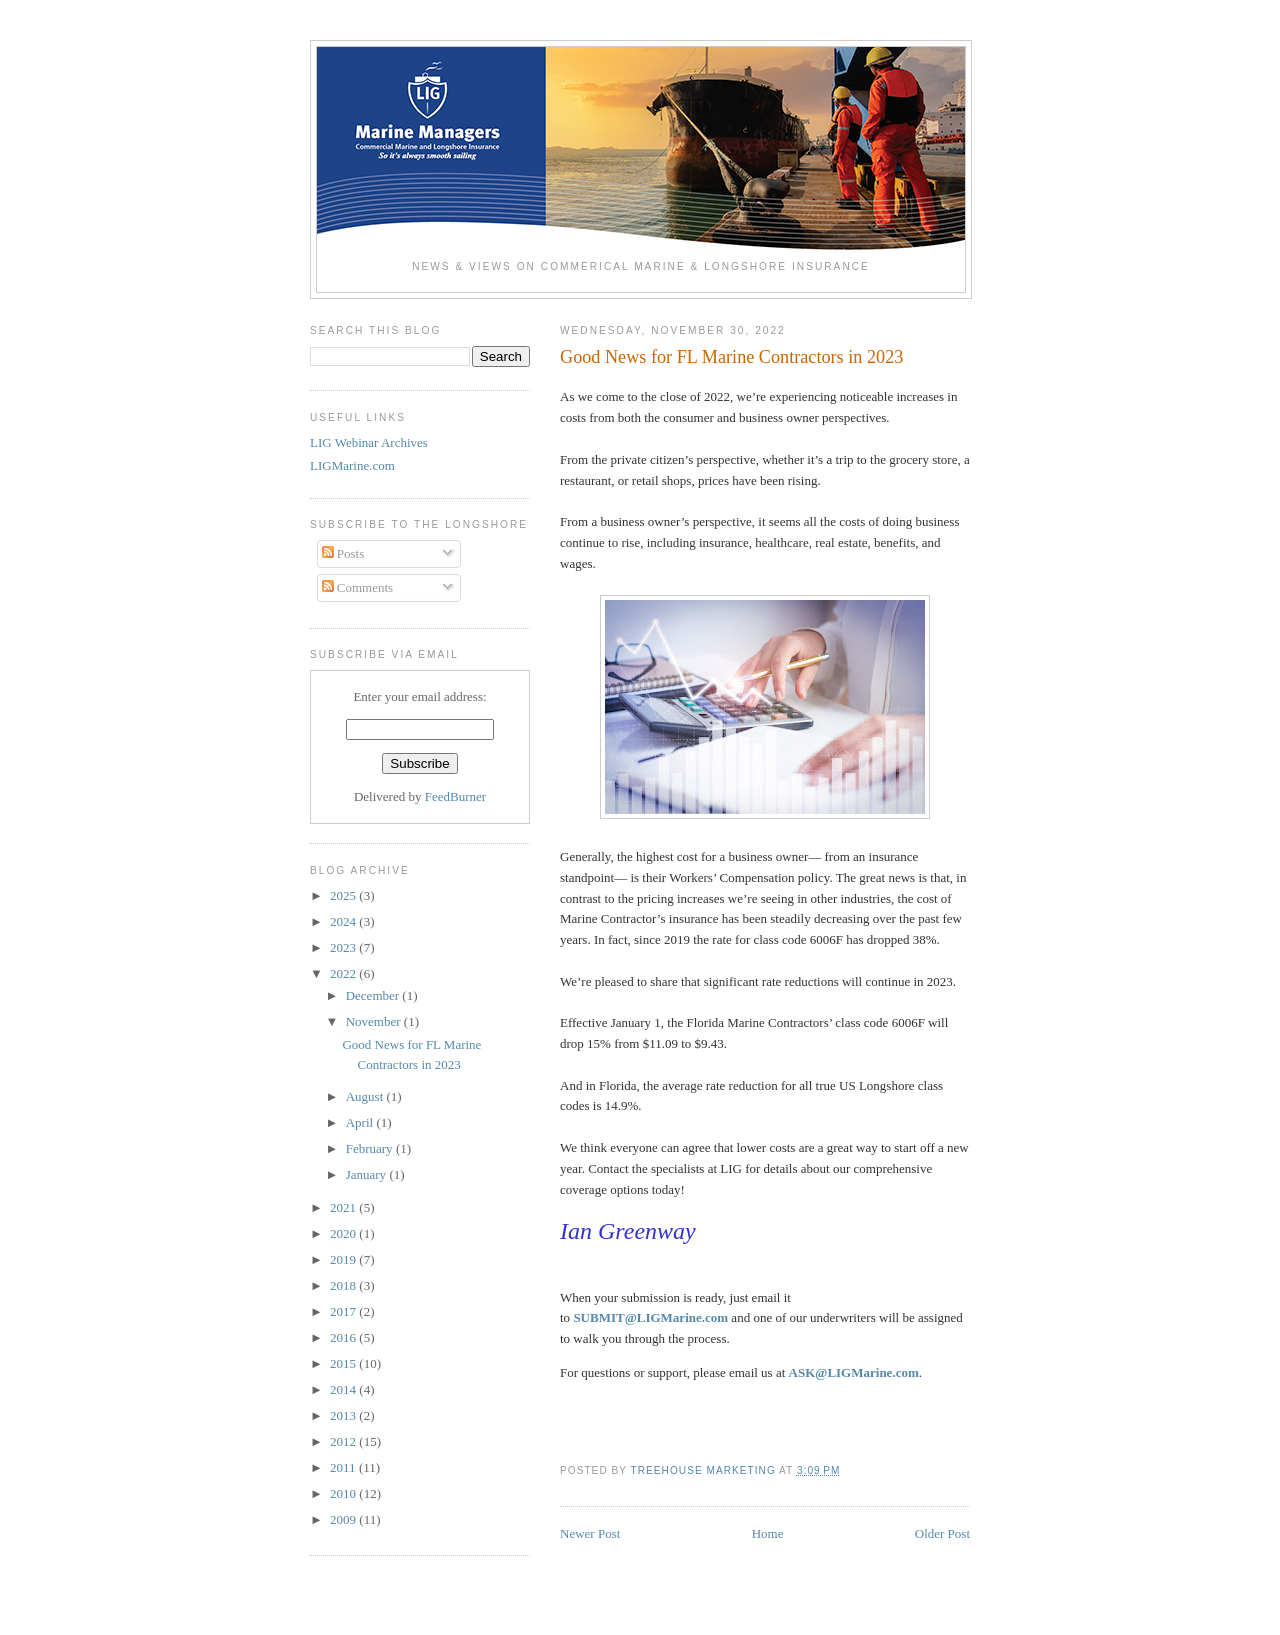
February (371, 1148)
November (375, 1021)
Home (768, 1533)
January (368, 1174)
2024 (344, 921)
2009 (344, 1519)
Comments (358, 587)
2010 (344, 1493)
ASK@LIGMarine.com (854, 1372)
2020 (344, 1233)
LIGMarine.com (352, 465)
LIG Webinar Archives (369, 442)
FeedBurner (455, 796)
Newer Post (590, 1533)
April (361, 1122)
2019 (344, 1259)
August (366, 1096)
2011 (344, 1467)
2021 (344, 1207)
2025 (344, 895)
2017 (344, 1311)
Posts (343, 553)
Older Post (942, 1533)
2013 (344, 1415)
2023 (344, 947)
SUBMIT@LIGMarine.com (650, 1317)
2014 (344, 1389)
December (374, 995)
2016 (344, 1337)
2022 (344, 973)
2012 (344, 1441)
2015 (344, 1363)
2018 (344, 1285)
